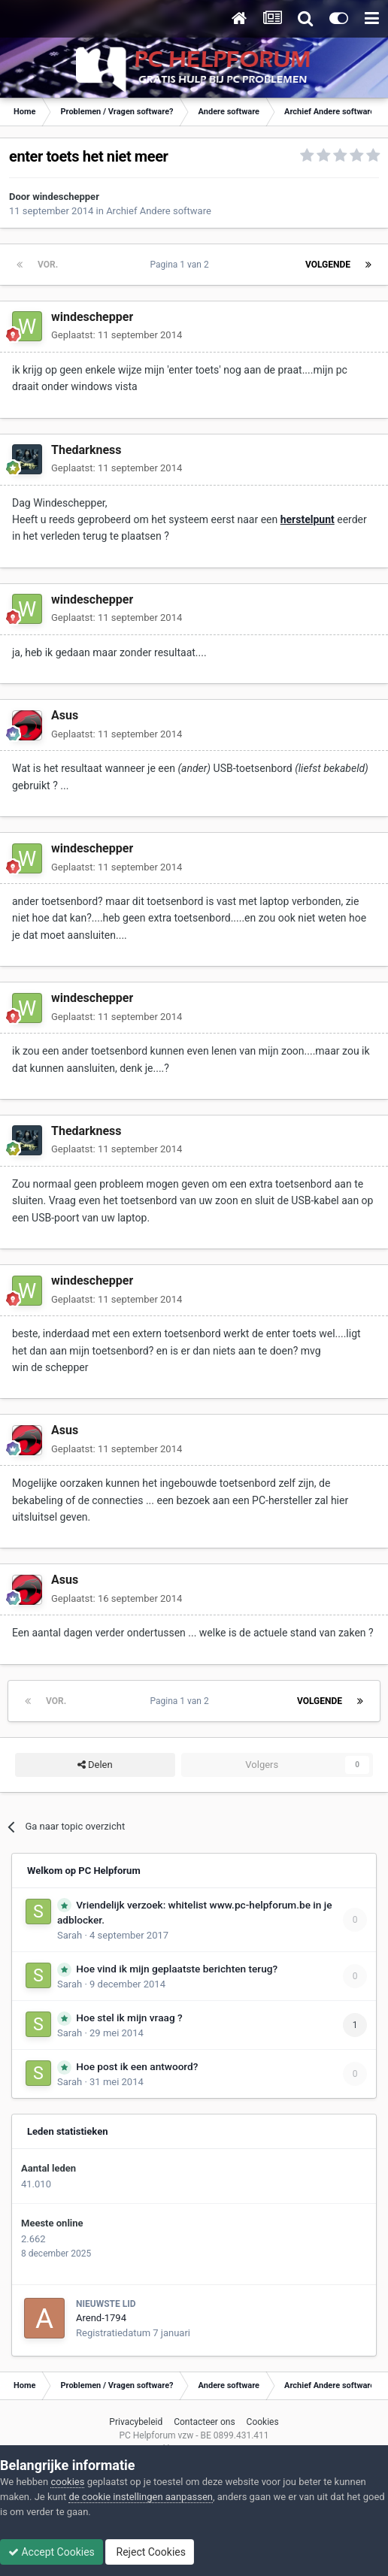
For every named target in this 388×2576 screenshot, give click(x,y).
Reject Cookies (150, 2552)
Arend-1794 (101, 2317)
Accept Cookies (51, 2552)
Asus (64, 715)
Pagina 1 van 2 (182, 264)
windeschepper (65, 196)
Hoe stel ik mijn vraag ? (129, 2017)
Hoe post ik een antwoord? (137, 2066)
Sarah (69, 1935)
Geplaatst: (116, 335)
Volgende (327, 264)
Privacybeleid (135, 2422)
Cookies (263, 2422)
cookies (67, 2481)
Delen (95, 1765)
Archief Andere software (158, 210)
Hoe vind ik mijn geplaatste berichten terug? (176, 1969)
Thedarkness (86, 450)
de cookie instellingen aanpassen (140, 2496)
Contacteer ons (204, 2422)
